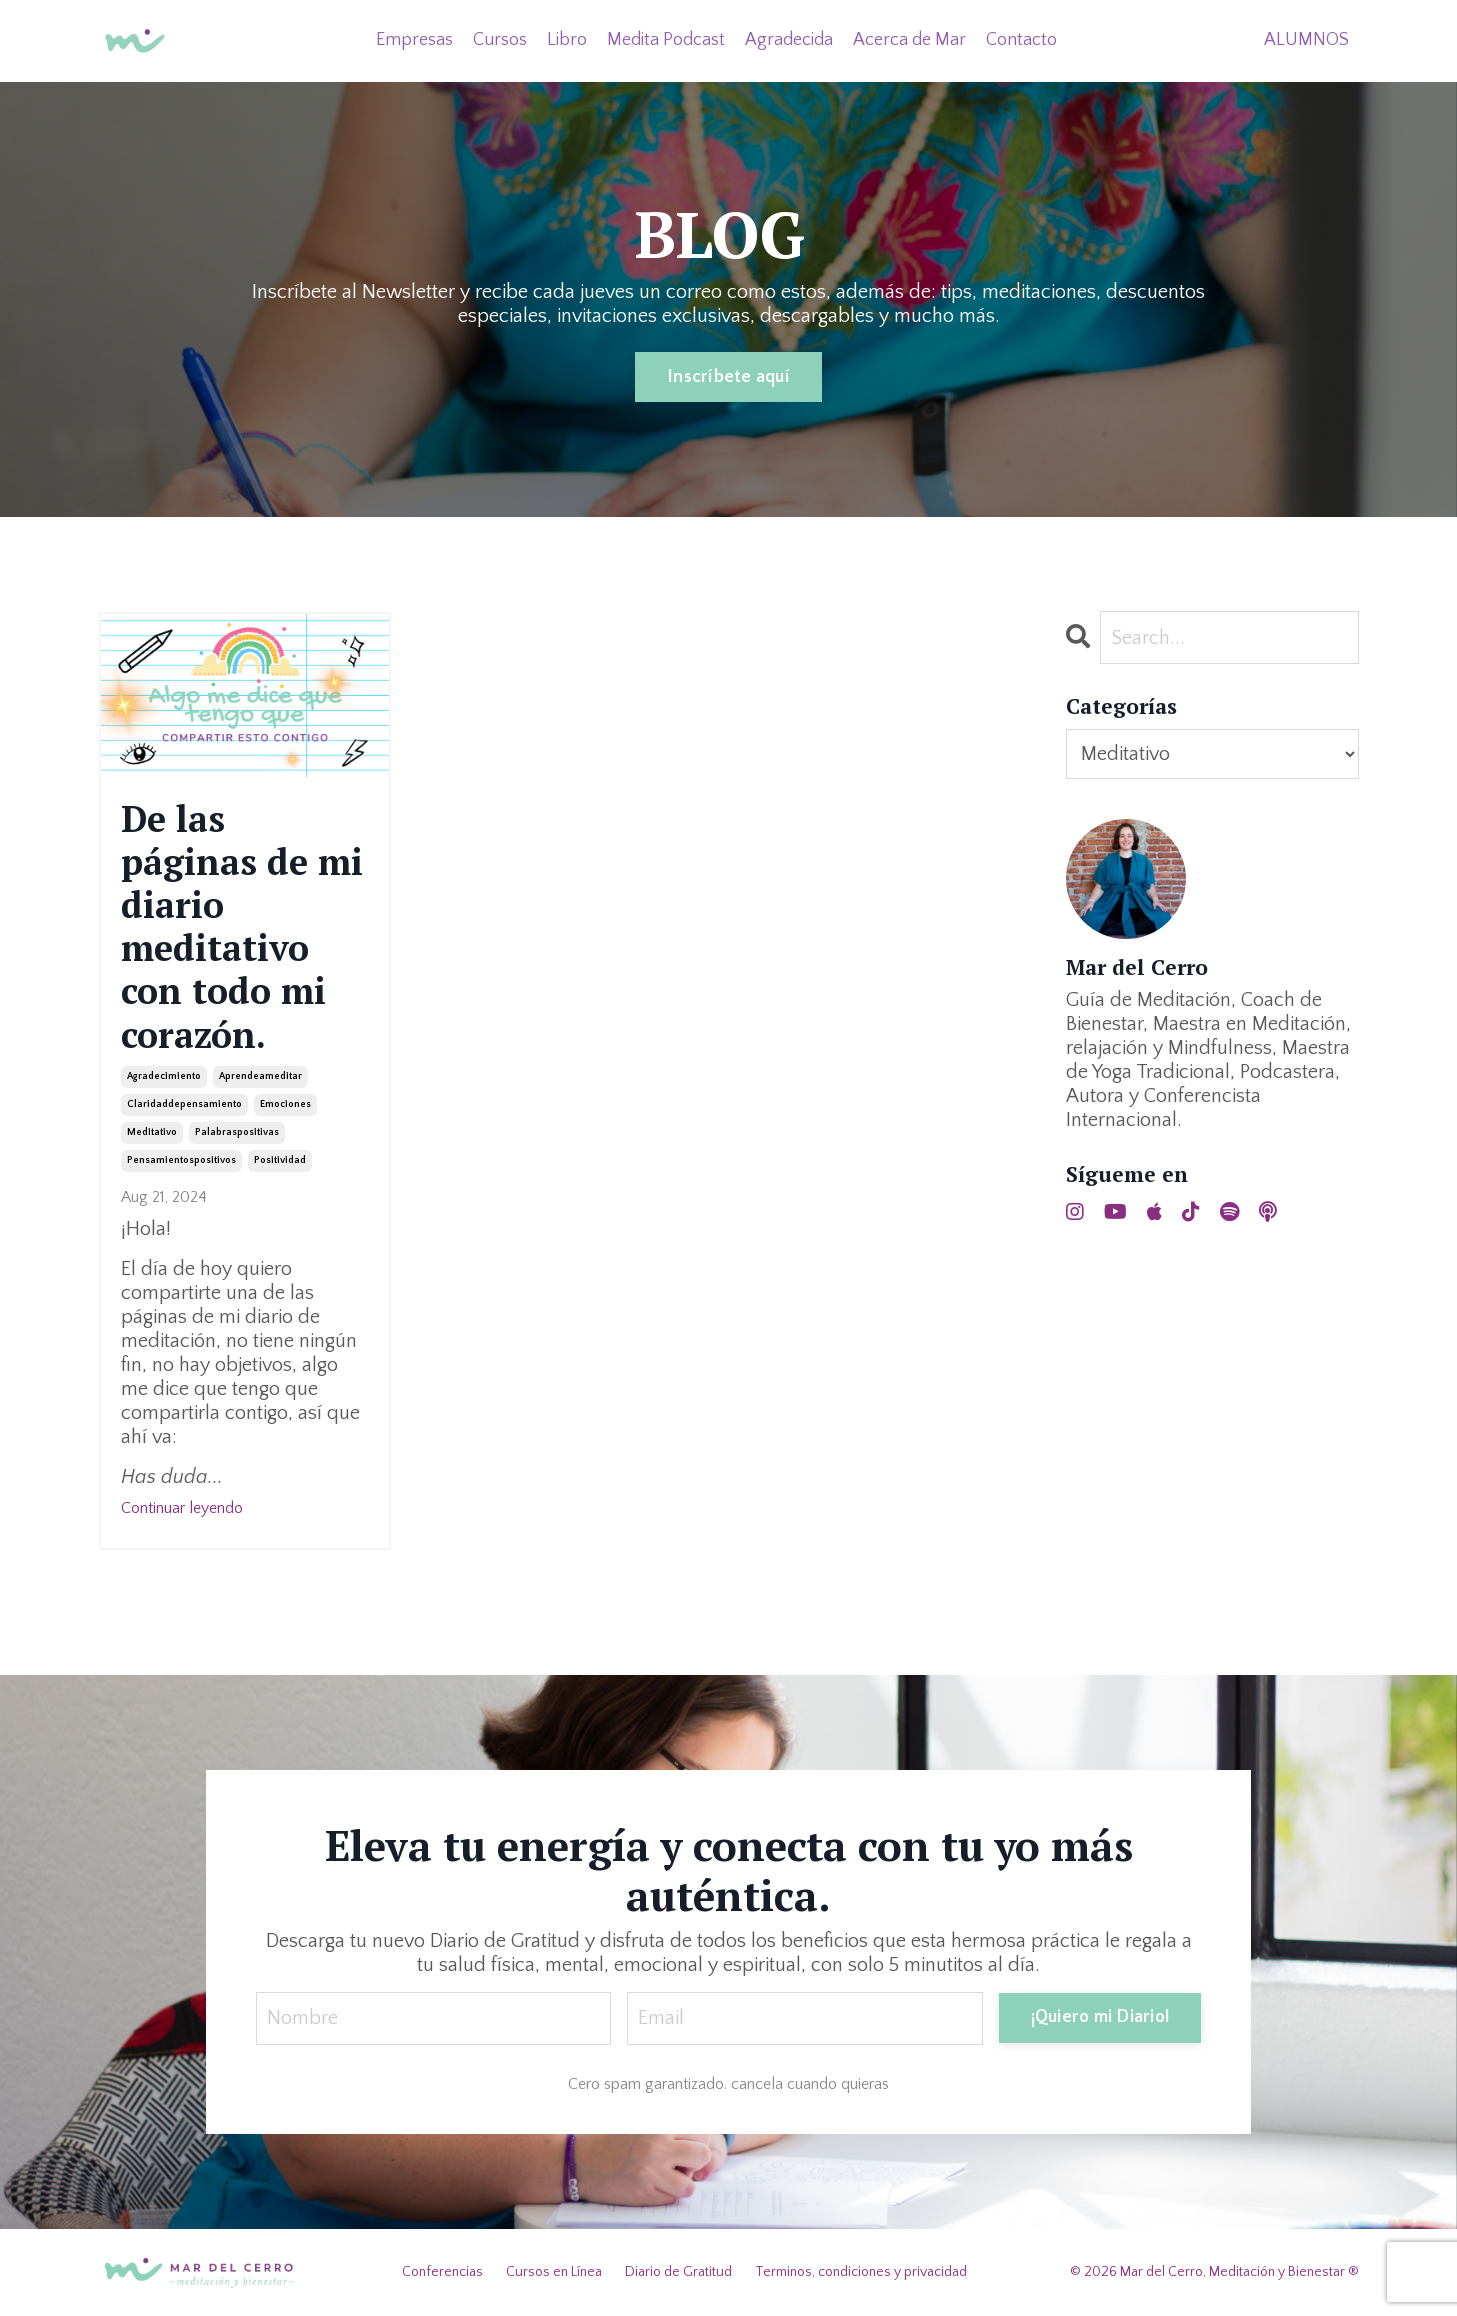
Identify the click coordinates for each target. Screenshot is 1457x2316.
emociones (285, 1104)
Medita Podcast (666, 40)
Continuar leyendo (182, 1508)
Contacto (1021, 40)
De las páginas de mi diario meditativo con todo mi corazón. (242, 926)
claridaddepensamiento (184, 1104)
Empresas (414, 40)
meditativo (152, 1132)
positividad (280, 1160)
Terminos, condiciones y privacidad (861, 2272)
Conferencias (442, 2272)
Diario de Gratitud (678, 2272)
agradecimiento (164, 1076)
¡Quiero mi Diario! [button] (1100, 2017)
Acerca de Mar (909, 40)
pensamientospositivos (181, 1160)
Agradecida (789, 40)
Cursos (500, 40)
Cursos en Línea (554, 2272)
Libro (567, 40)
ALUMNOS (1306, 40)
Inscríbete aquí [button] (728, 377)
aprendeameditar (260, 1076)
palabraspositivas (237, 1132)
